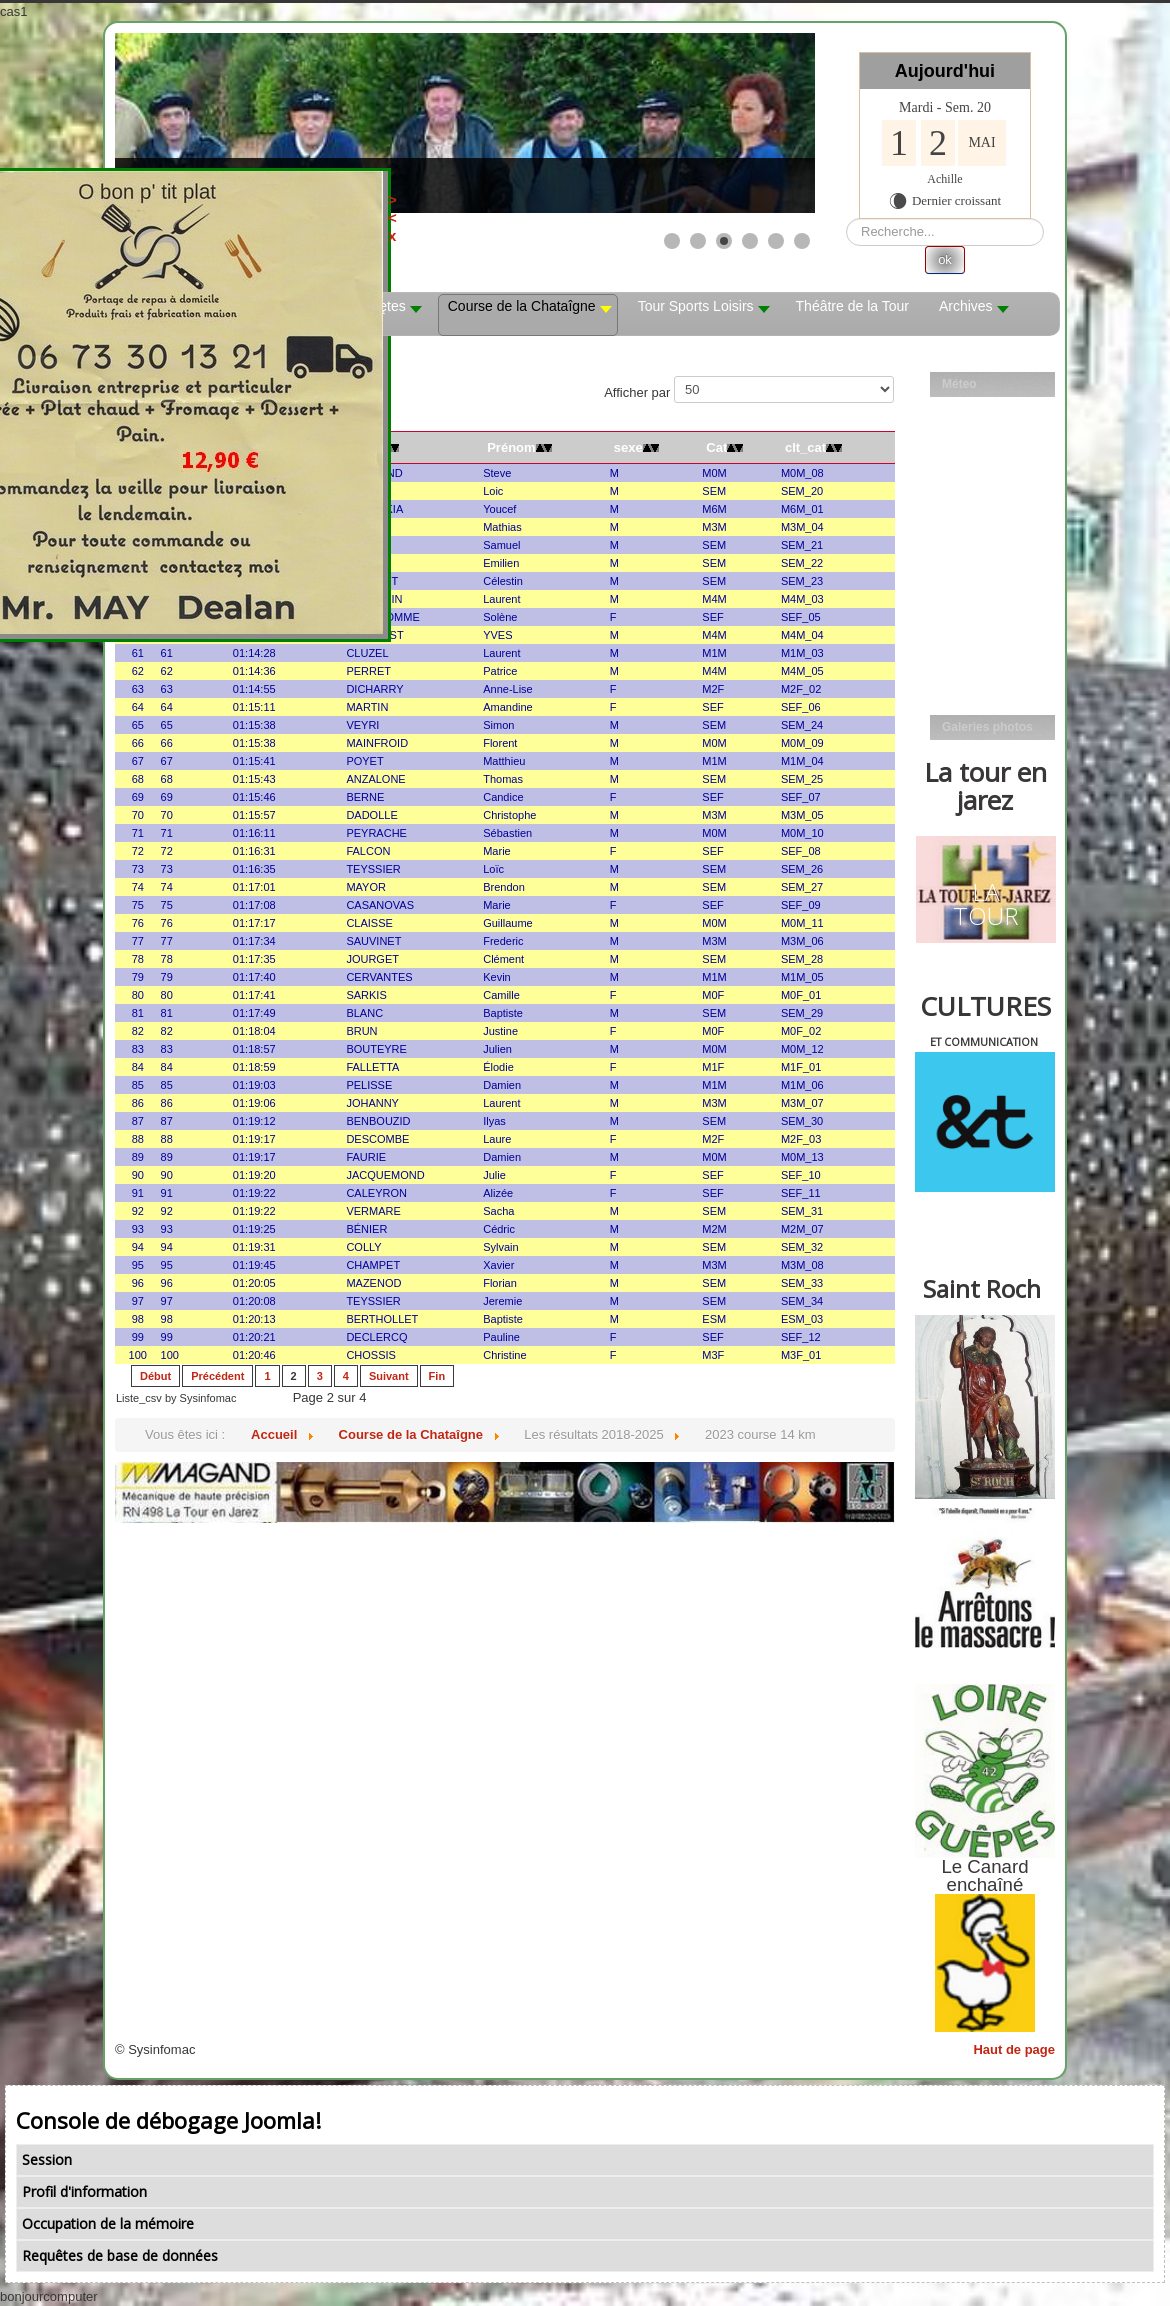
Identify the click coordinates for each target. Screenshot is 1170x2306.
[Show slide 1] (672, 241)
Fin (437, 1376)
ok (945, 259)
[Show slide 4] (750, 241)
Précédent (217, 1376)
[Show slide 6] (802, 241)
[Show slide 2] (698, 241)
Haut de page (1014, 2049)
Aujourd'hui (945, 71)
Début (155, 1376)
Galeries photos (987, 727)
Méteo (959, 384)
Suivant (389, 1376)
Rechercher (846, 218)
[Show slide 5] (776, 241)
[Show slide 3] (724, 241)
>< (487, 208)
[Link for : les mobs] (465, 123)
